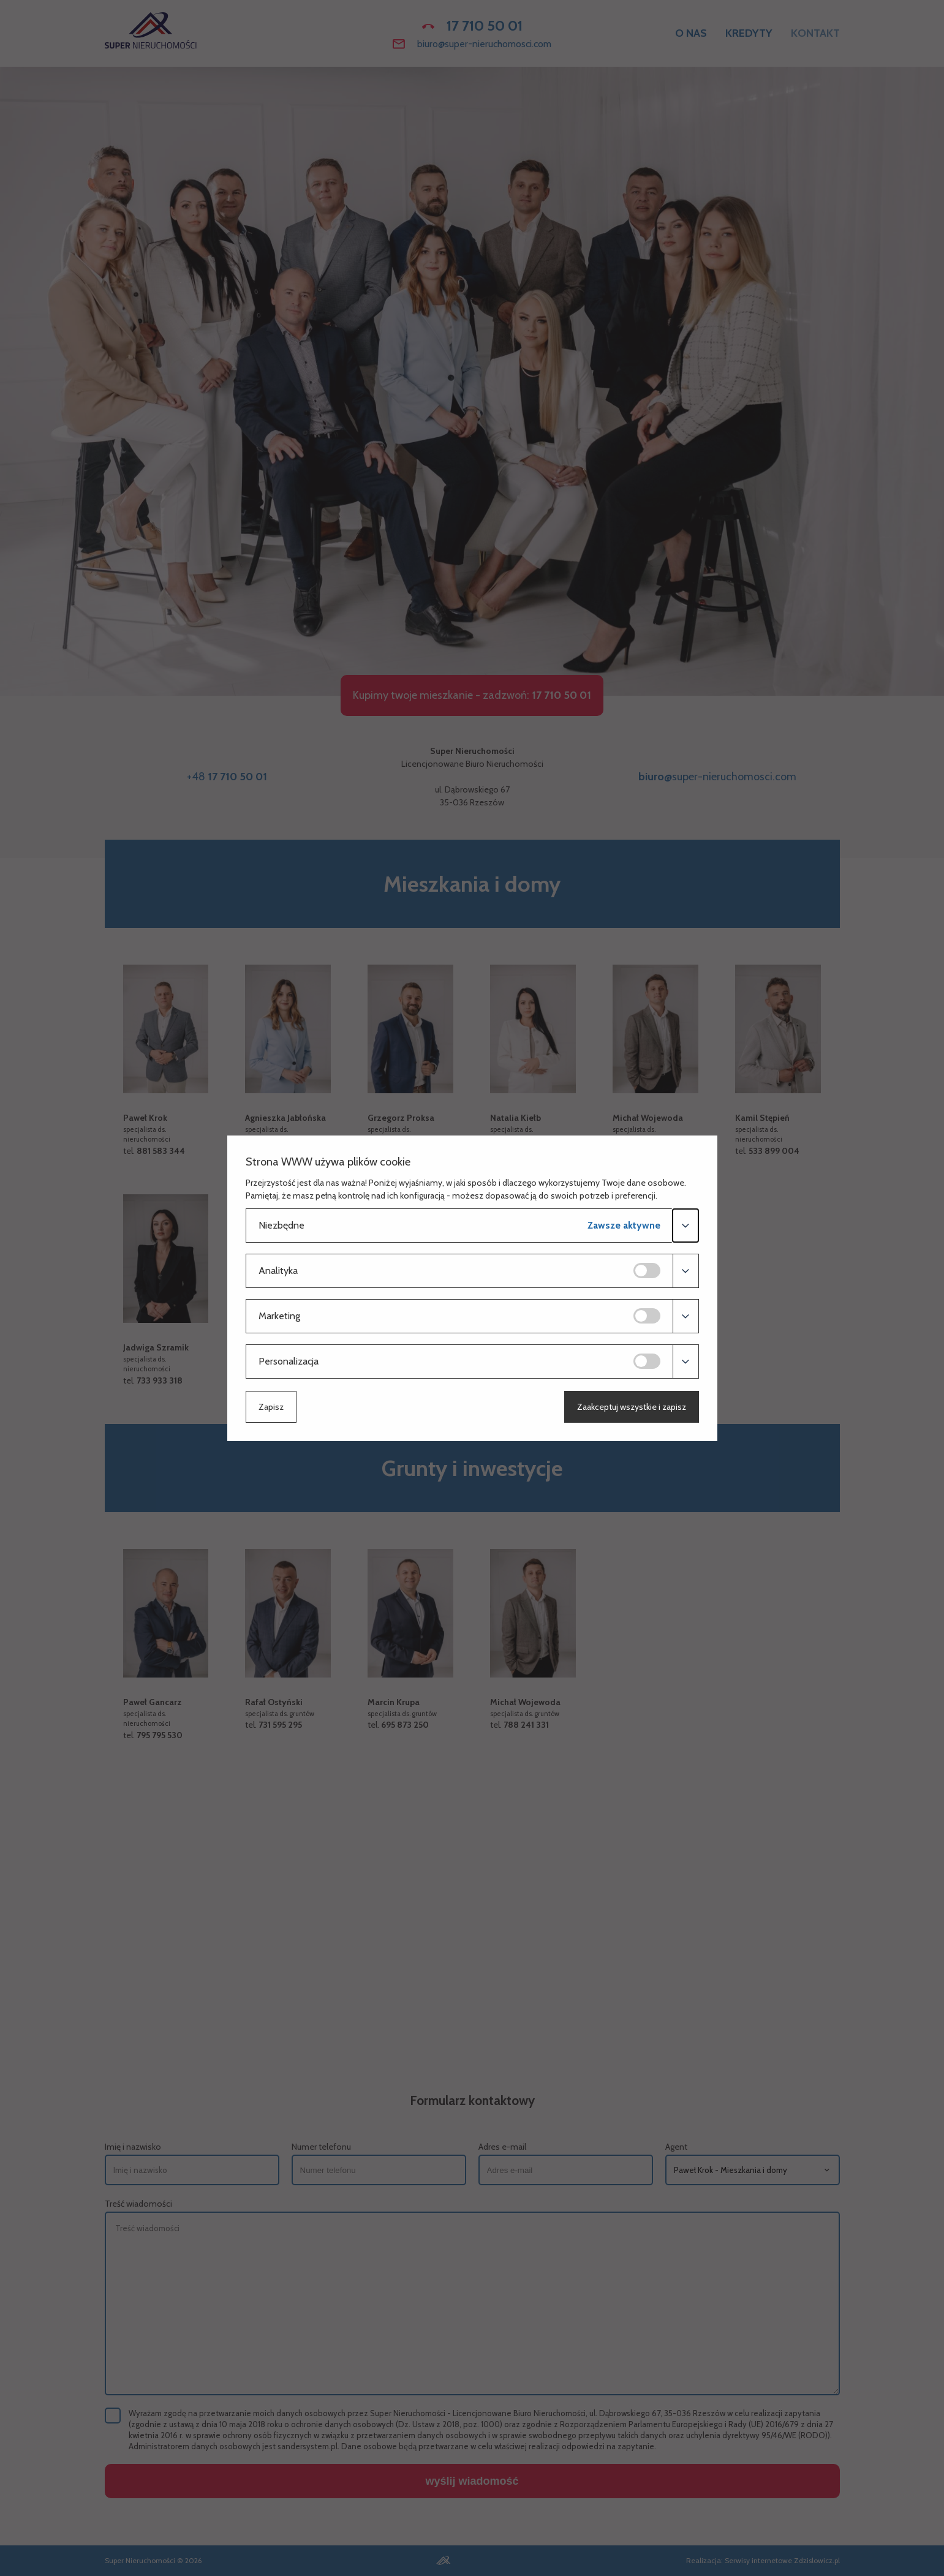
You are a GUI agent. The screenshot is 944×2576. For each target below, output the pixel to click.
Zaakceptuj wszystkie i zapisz (631, 1406)
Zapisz (271, 1406)
